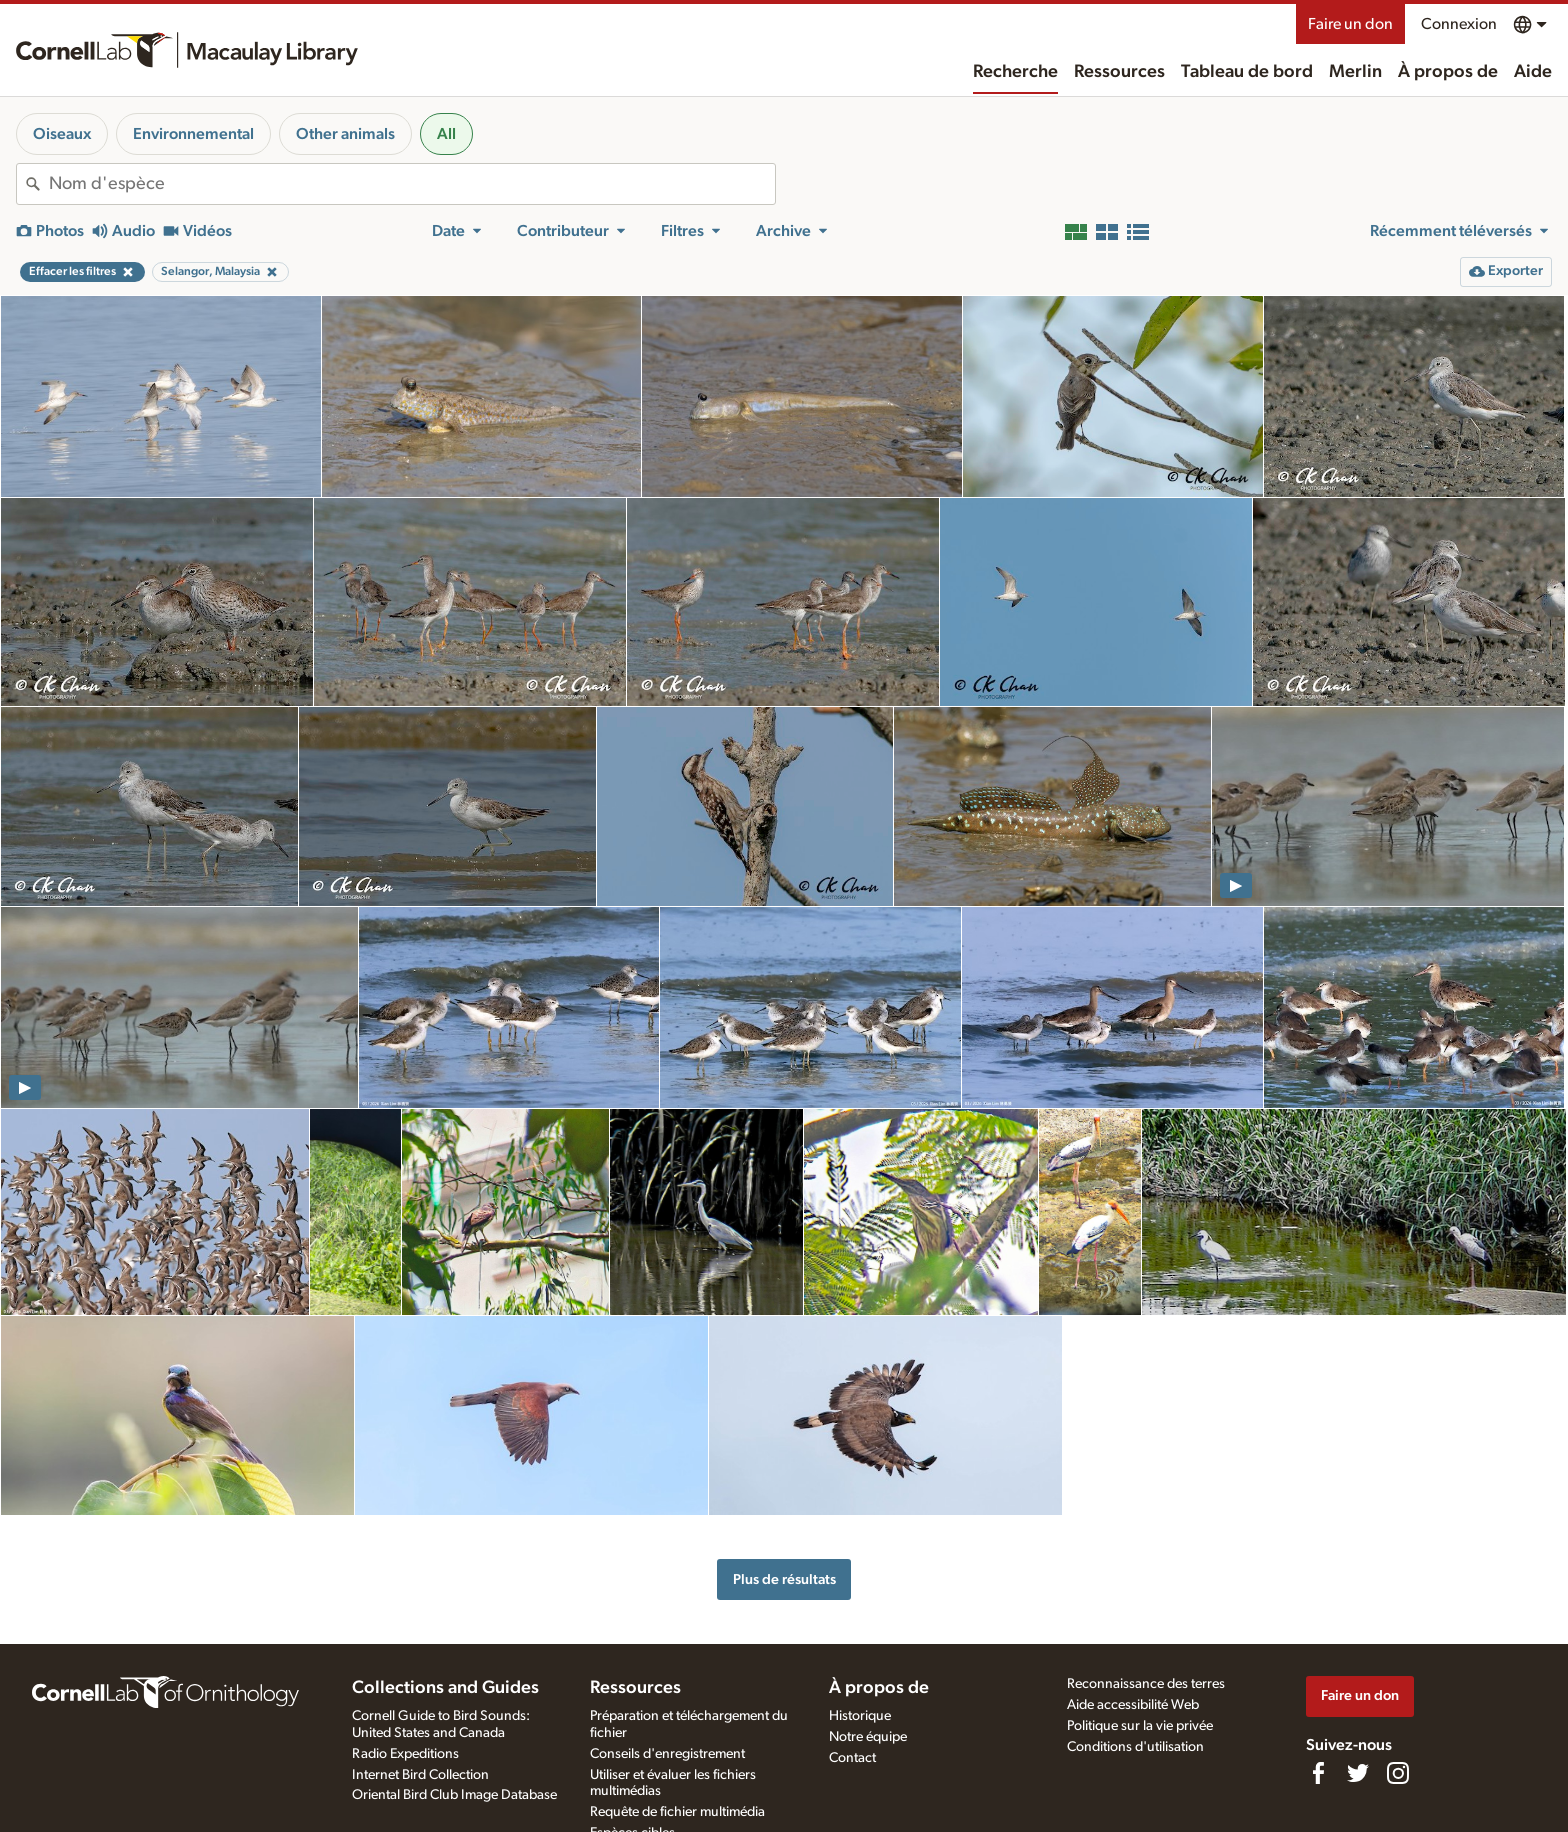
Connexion (1459, 24)
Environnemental (193, 134)
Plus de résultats (784, 1579)
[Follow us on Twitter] (1358, 1773)
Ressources (1119, 72)
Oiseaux (62, 134)
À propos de (1448, 72)
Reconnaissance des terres (1146, 1684)
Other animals (345, 134)
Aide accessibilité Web (1133, 1705)
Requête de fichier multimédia (677, 1812)
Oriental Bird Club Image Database (454, 1795)
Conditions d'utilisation (1135, 1747)
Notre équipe (868, 1737)
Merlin (1355, 72)
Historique (860, 1716)
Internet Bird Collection (420, 1775)
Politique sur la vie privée (1140, 1726)
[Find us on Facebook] (1318, 1773)
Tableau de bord (1247, 72)
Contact (852, 1758)
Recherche (1015, 72)
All (446, 134)
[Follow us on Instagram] (1398, 1773)
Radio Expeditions (405, 1754)
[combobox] (412, 184)
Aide (1533, 72)
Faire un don (1350, 24)
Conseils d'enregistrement (667, 1754)
